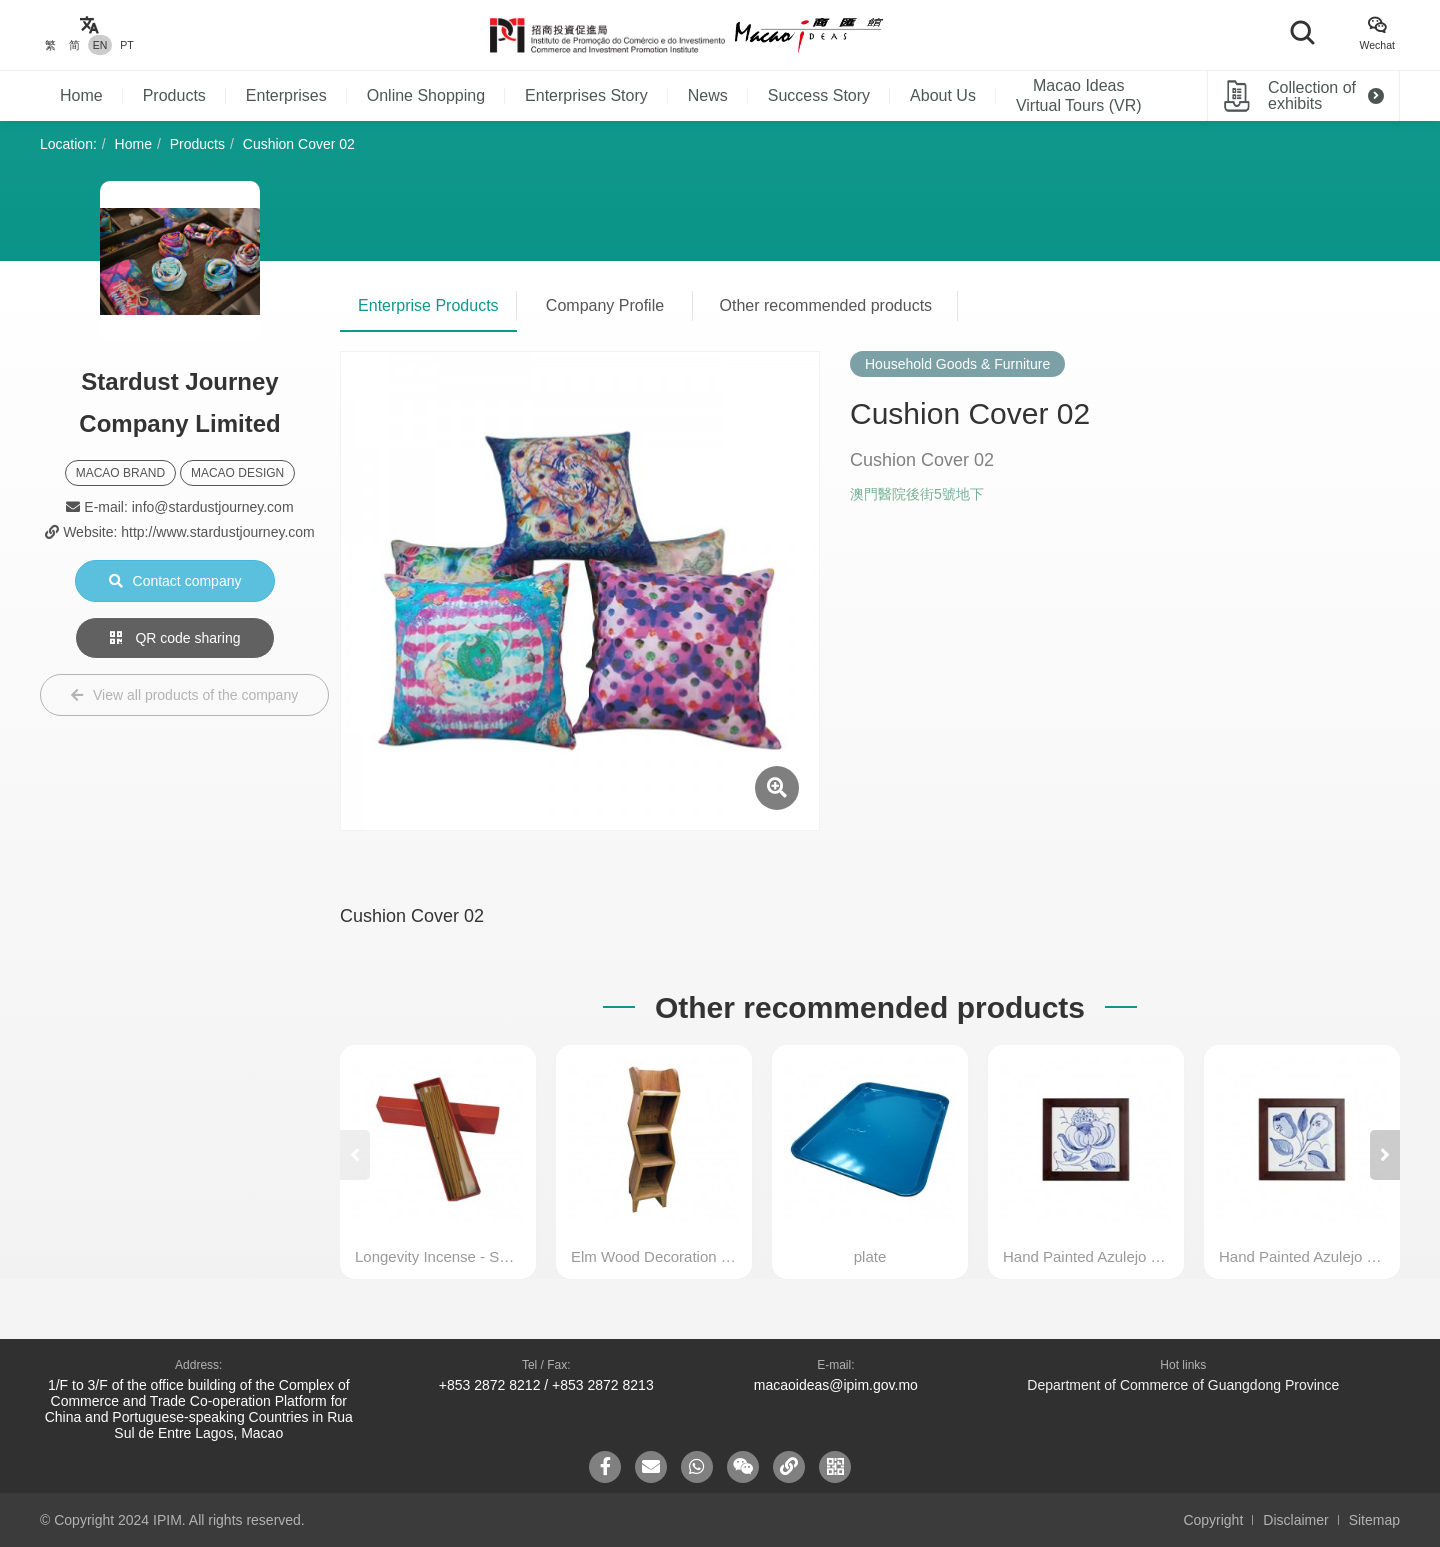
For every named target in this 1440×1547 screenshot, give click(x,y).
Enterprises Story (586, 95)
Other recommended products (826, 305)
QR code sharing (175, 638)
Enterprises (286, 95)
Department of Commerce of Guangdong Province (1183, 1385)
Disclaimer (1295, 1520)
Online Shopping (426, 95)
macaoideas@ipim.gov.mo (836, 1385)
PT (126, 45)
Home (81, 95)
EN (100, 45)
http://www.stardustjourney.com (217, 532)
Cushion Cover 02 (299, 144)
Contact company (175, 581)
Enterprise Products (428, 305)
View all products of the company (184, 695)
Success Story (819, 95)
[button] (1385, 1155)
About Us (943, 95)
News (708, 95)
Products (174, 95)
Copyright (1213, 1520)
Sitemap (1374, 1520)
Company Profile (605, 305)
